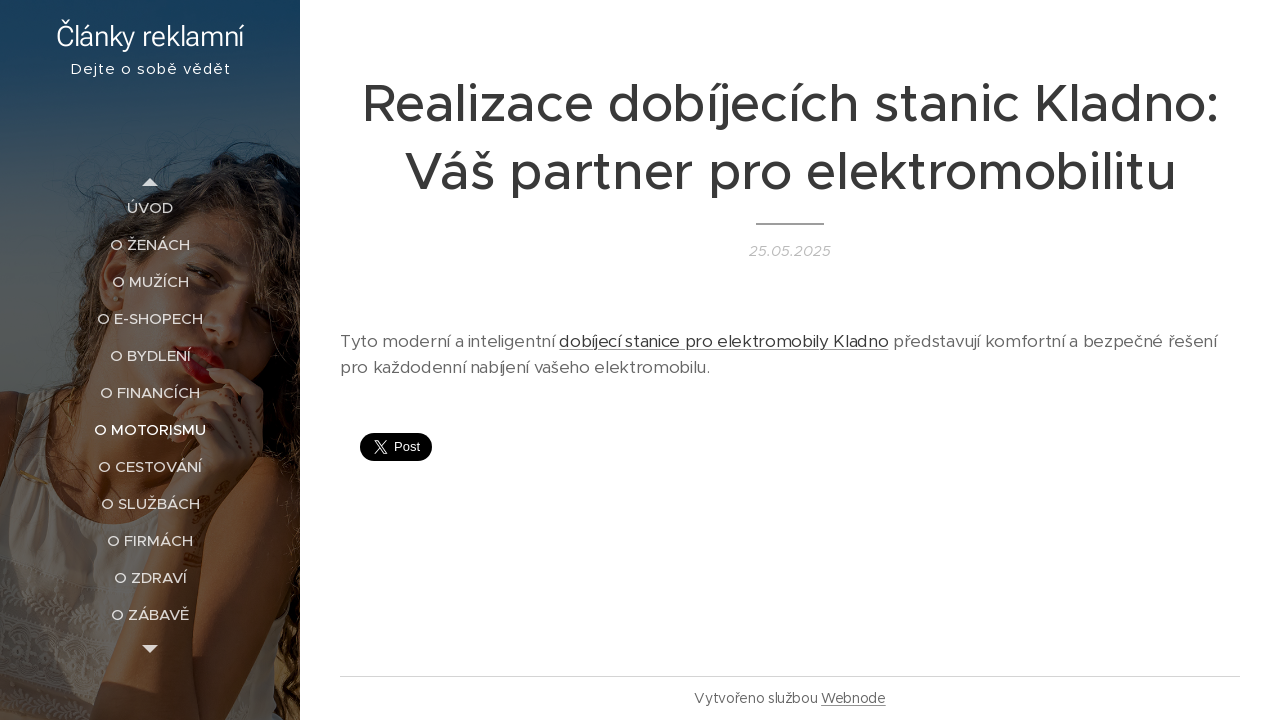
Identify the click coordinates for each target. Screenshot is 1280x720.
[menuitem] (150, 207)
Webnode (853, 698)
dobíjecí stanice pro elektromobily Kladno (723, 341)
